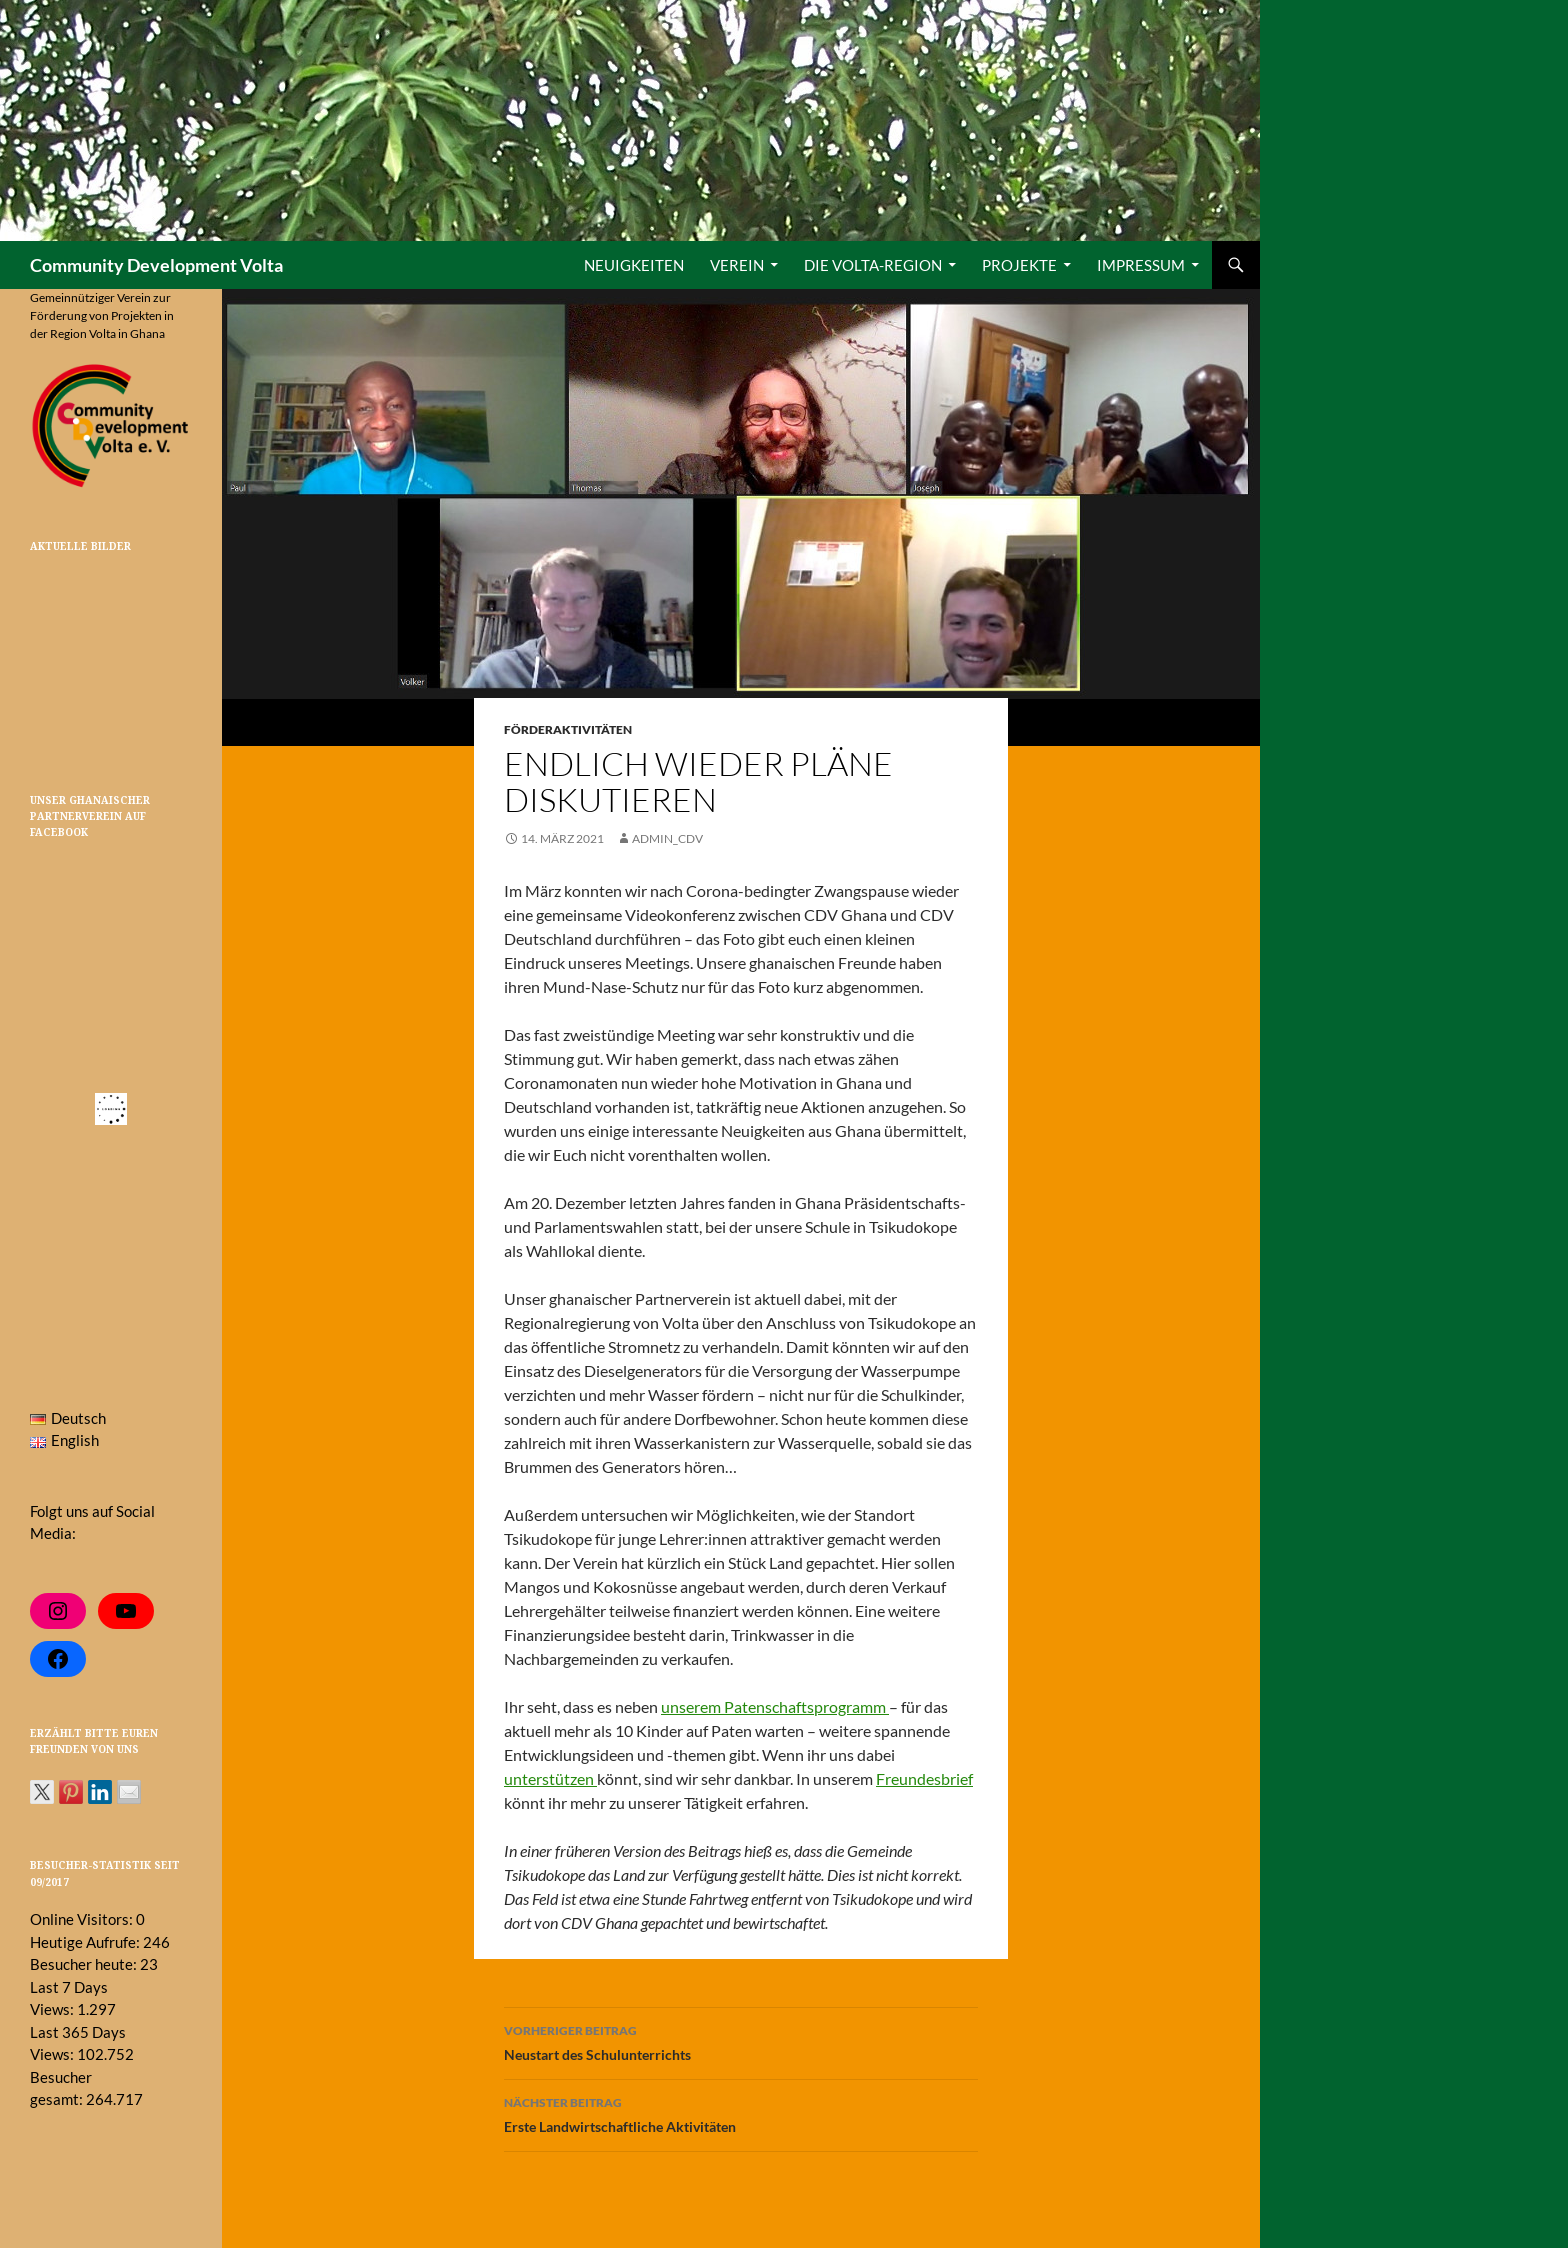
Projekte (1019, 265)
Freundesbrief (924, 1778)
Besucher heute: (85, 1964)
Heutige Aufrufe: (86, 1942)
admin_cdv (667, 838)
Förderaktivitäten (568, 729)
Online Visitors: (83, 1919)
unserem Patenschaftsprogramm (775, 1706)
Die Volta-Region (873, 265)
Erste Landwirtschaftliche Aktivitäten (741, 2113)
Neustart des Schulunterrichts (741, 2041)
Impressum (1141, 265)
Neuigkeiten (634, 265)
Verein (737, 265)
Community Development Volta (156, 265)
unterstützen (550, 1778)
